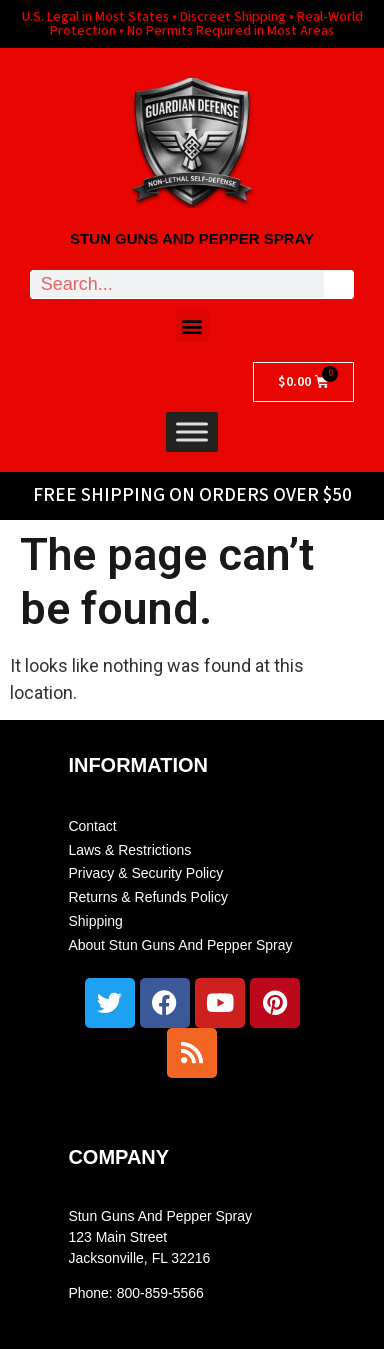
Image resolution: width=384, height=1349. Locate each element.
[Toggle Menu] (192, 431)
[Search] (338, 284)
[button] (192, 325)
